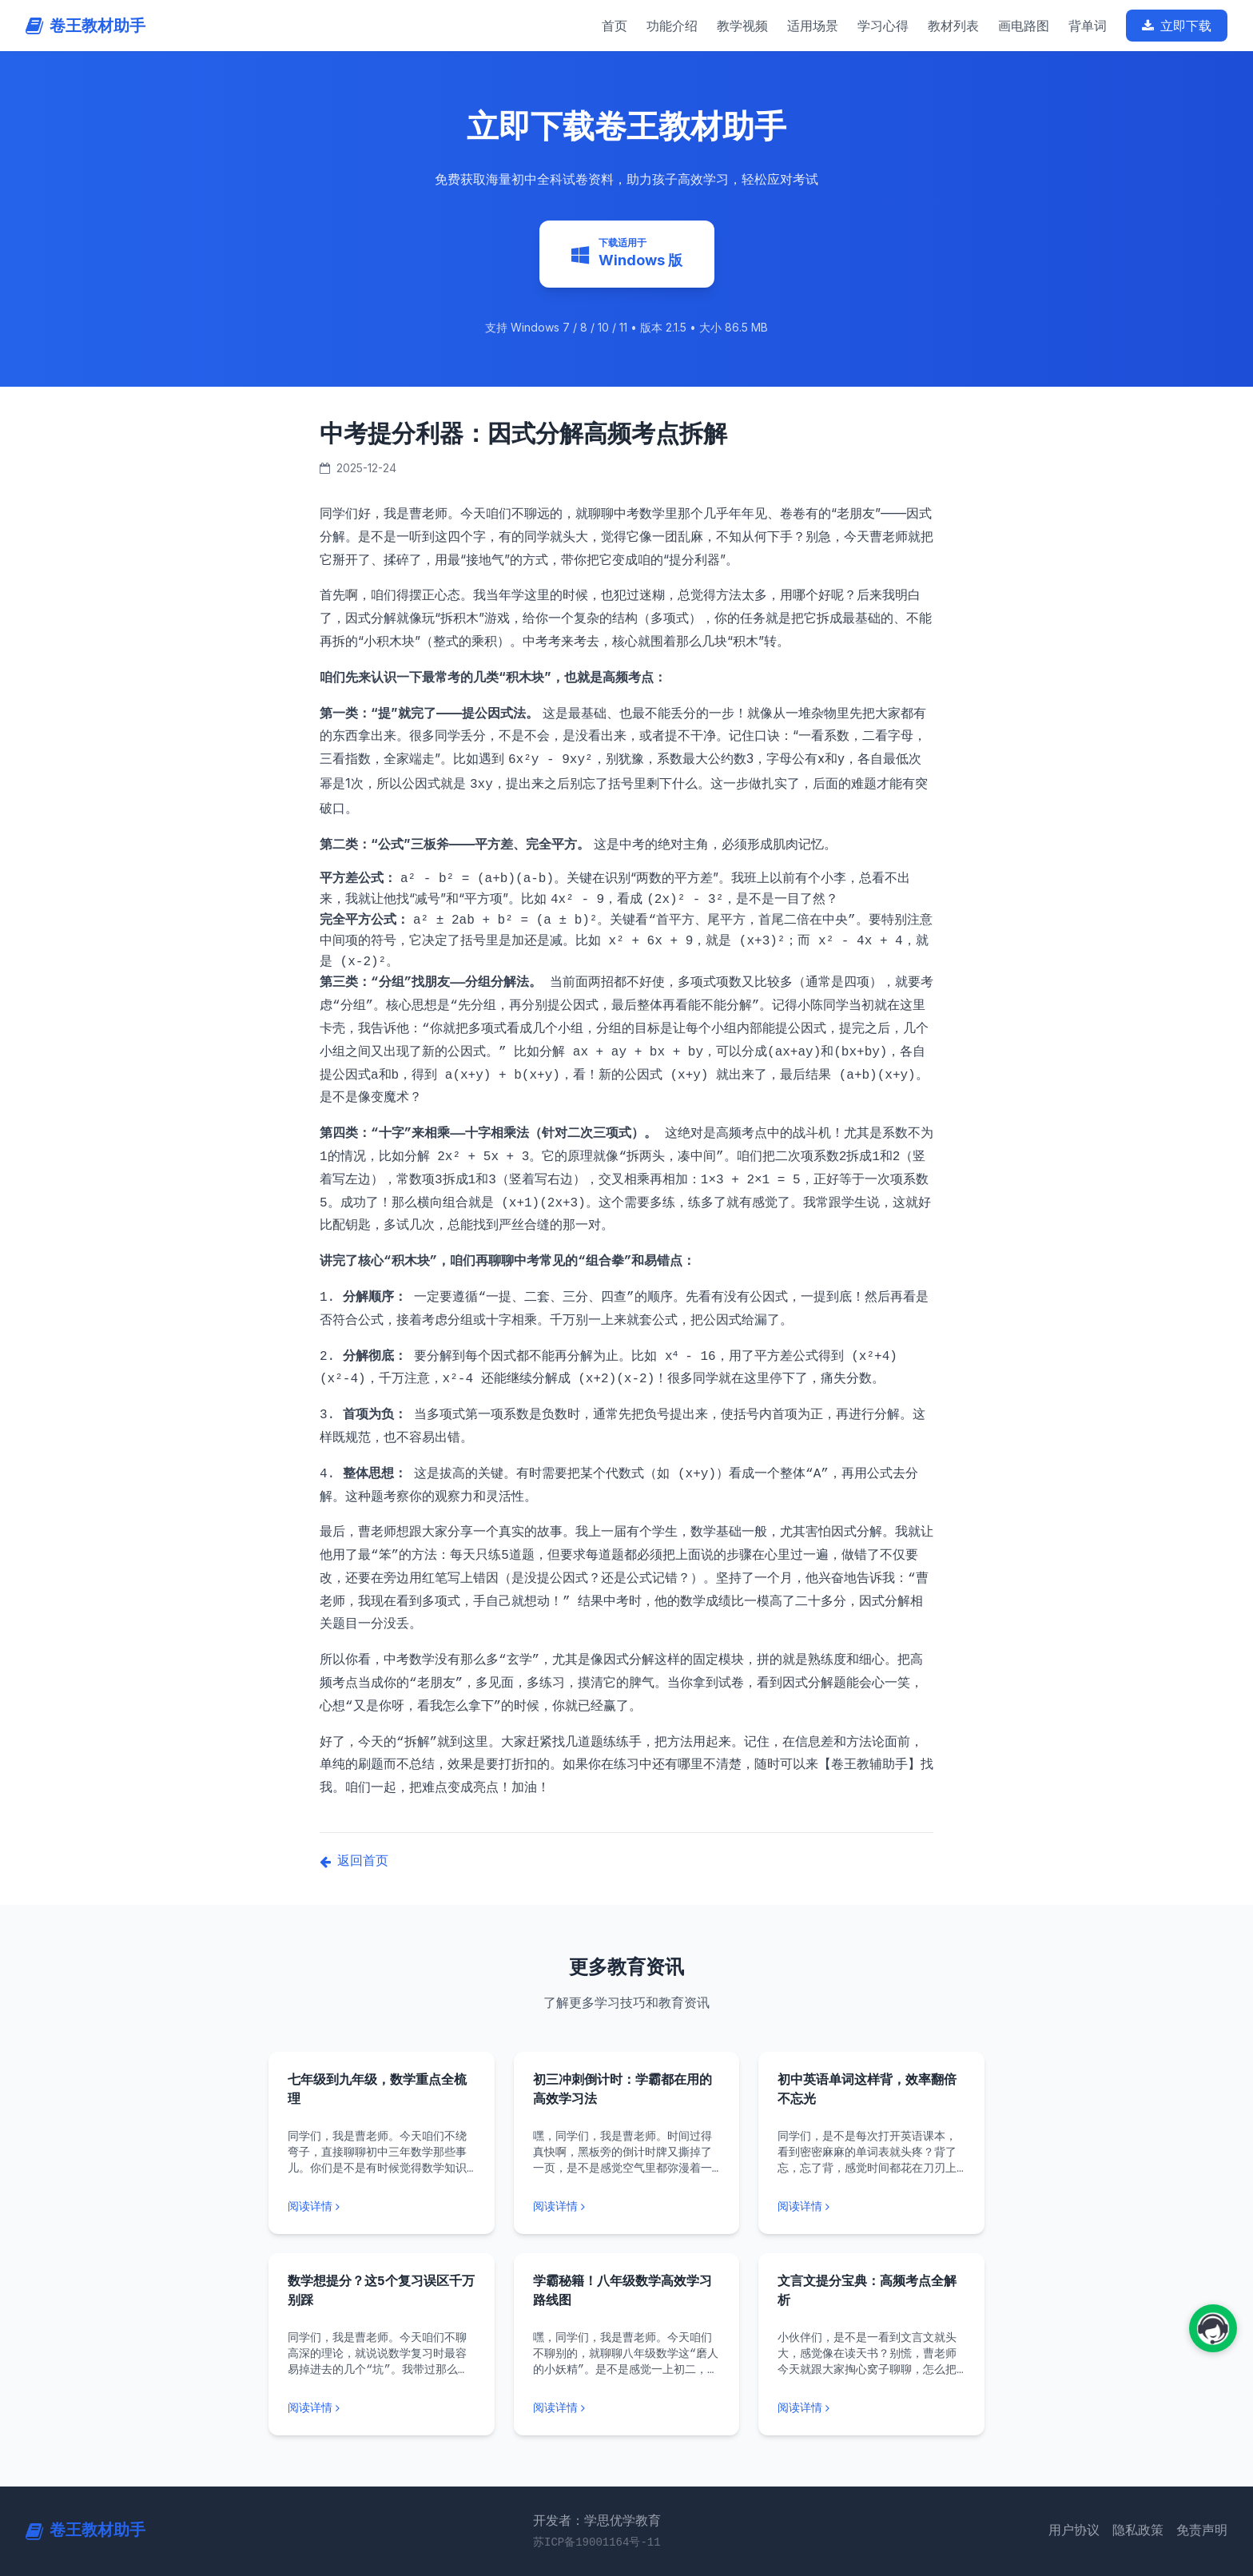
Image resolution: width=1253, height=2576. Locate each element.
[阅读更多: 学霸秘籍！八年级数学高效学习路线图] (627, 2408)
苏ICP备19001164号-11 (597, 2542)
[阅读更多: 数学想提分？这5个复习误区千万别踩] (381, 2408)
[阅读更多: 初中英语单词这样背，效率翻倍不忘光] (871, 2207)
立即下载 (1176, 26)
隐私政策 (1138, 2531)
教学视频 (742, 26)
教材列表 (953, 26)
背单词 (1087, 26)
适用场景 (812, 26)
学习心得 (883, 26)
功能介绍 (672, 26)
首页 (614, 26)
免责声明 (1201, 2531)
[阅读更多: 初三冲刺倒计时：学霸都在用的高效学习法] (627, 2207)
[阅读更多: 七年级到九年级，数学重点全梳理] (381, 2207)
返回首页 (354, 1861)
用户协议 (1074, 2531)
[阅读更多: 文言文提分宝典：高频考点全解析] (871, 2408)
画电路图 (1023, 26)
